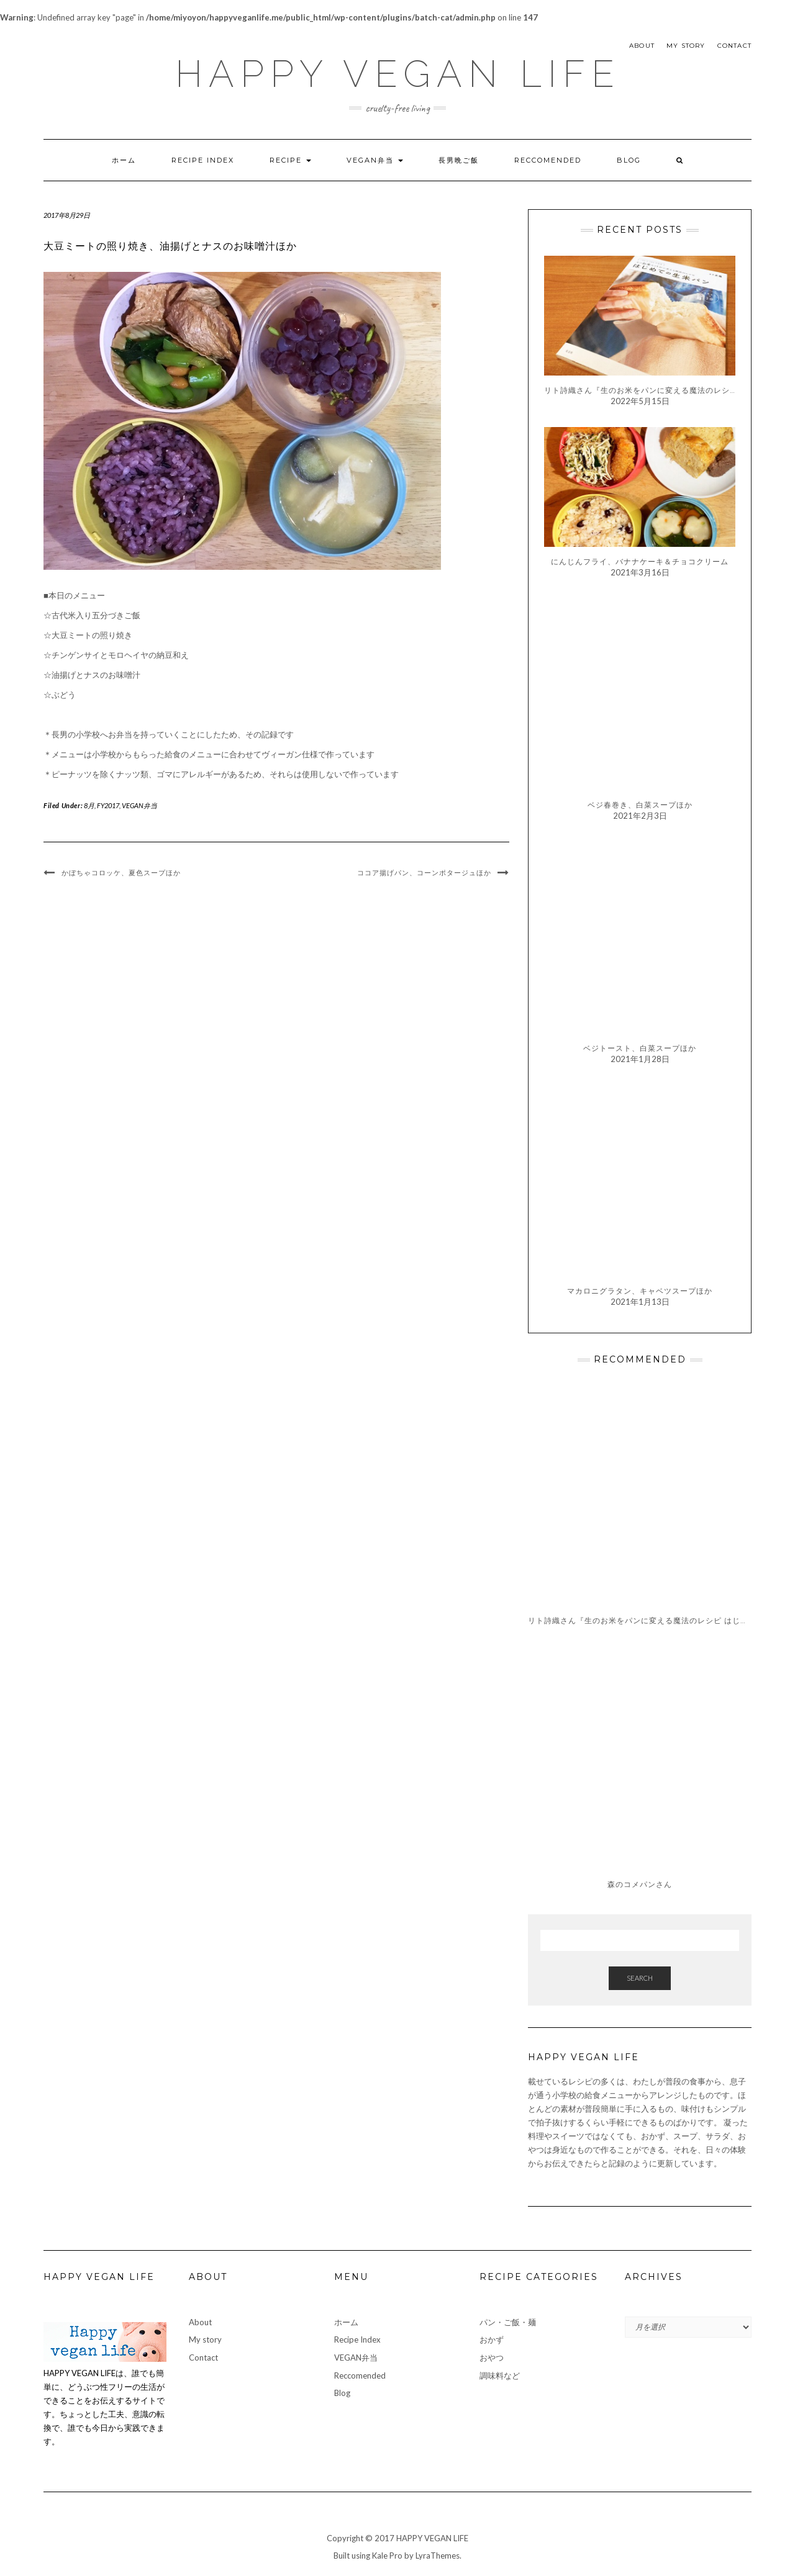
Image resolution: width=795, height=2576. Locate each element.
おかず (491, 2339)
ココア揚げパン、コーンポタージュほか (424, 872)
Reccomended (547, 160)
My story (686, 46)
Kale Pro (387, 2555)
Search (640, 1978)
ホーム (124, 160)
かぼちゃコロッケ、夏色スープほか (121, 872)
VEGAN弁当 (375, 160)
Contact (734, 46)
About (642, 46)
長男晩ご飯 (458, 160)
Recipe (290, 160)
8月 (89, 805)
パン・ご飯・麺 (507, 2322)
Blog (629, 160)
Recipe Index (202, 160)
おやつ (491, 2357)
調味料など (499, 2375)
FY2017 (108, 805)
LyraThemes (438, 2555)
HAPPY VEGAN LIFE (397, 74)
